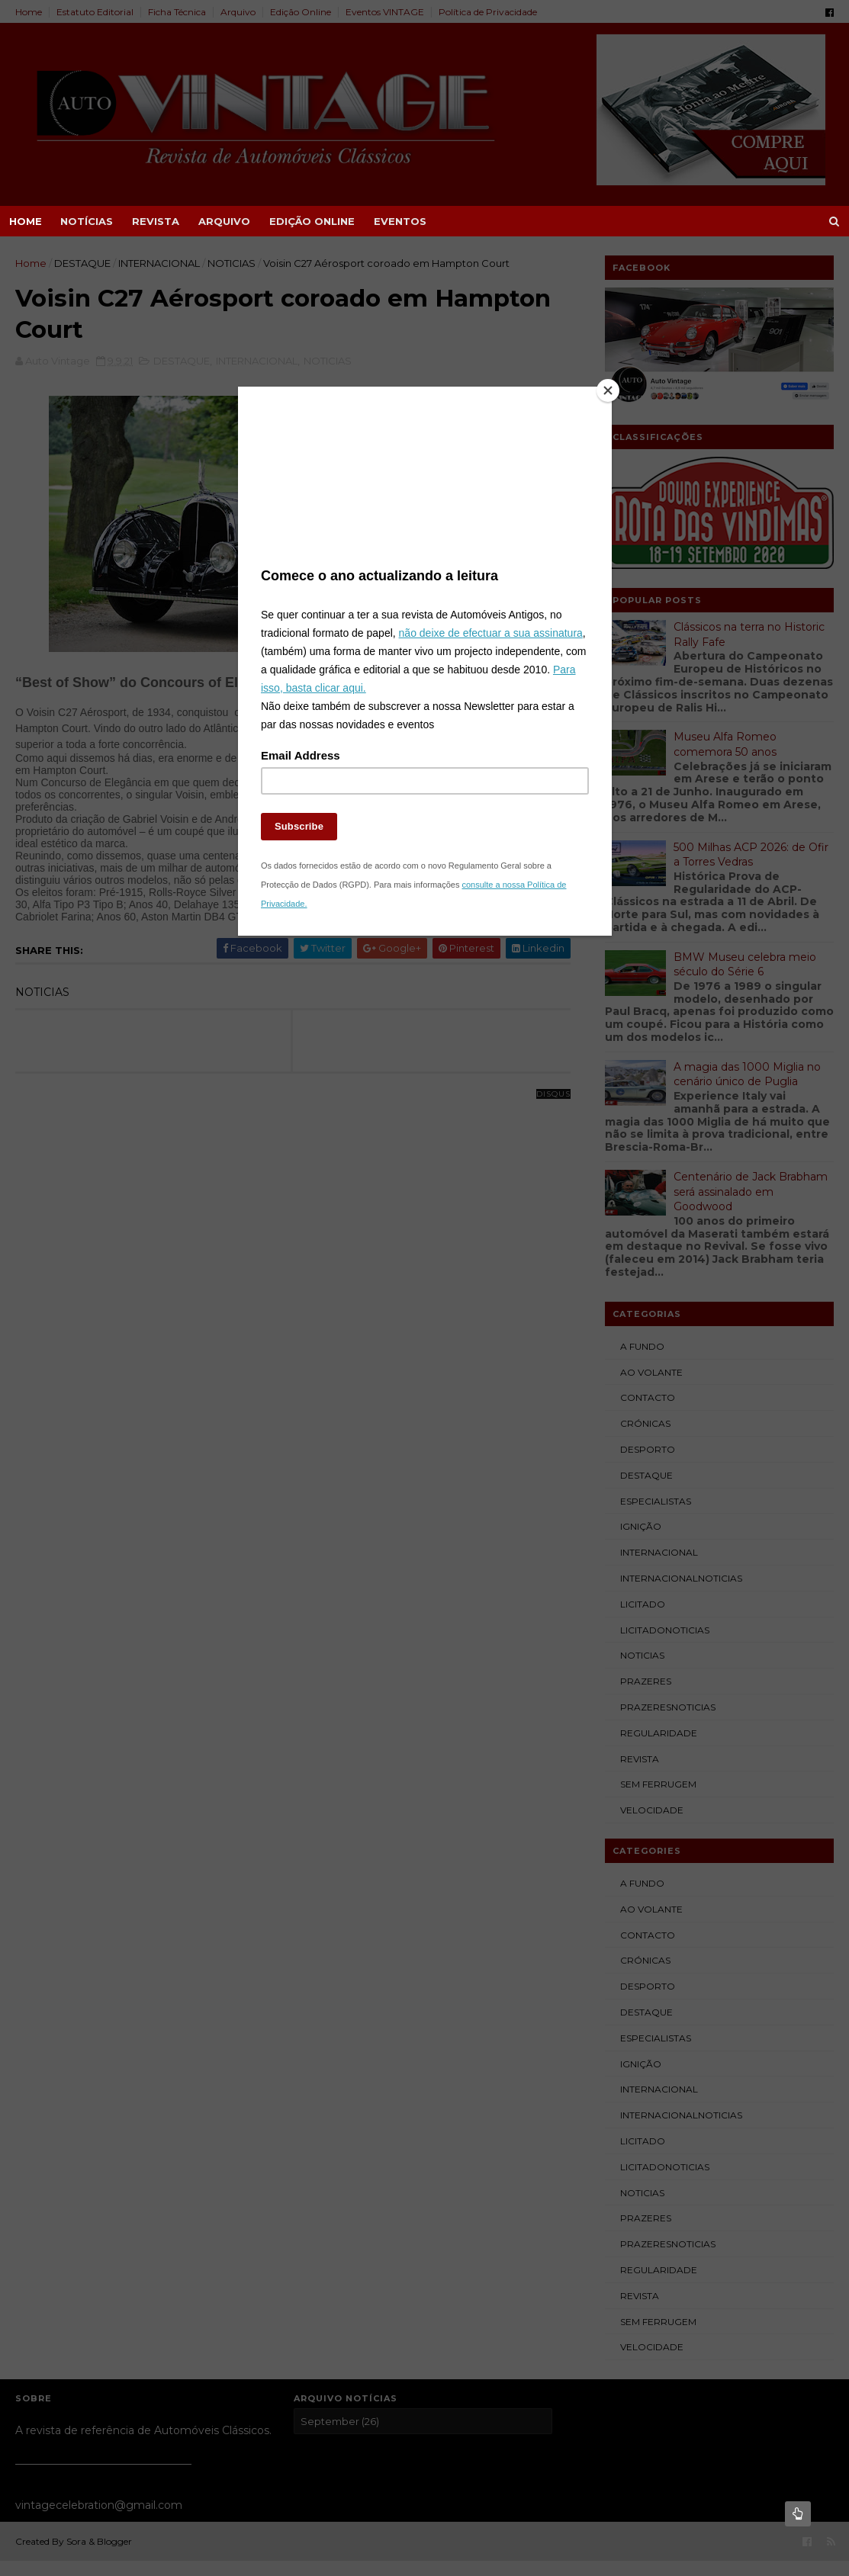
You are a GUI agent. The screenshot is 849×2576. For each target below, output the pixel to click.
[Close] (608, 390)
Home (25, 221)
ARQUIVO (224, 221)
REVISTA (155, 221)
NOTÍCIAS (86, 221)
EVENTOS (400, 221)
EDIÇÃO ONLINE (312, 221)
